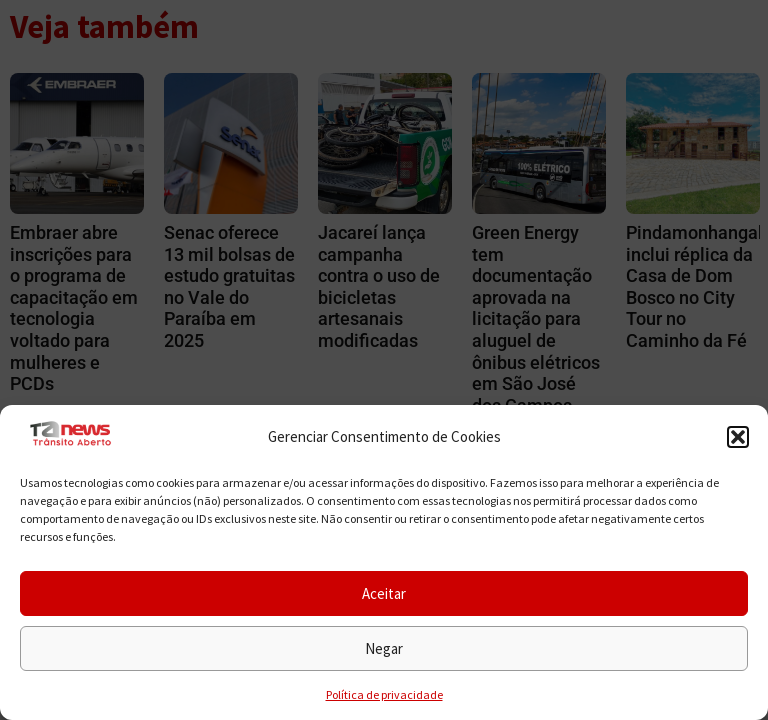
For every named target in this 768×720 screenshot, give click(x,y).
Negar (384, 648)
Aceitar (384, 593)
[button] (738, 437)
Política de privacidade (384, 694)
